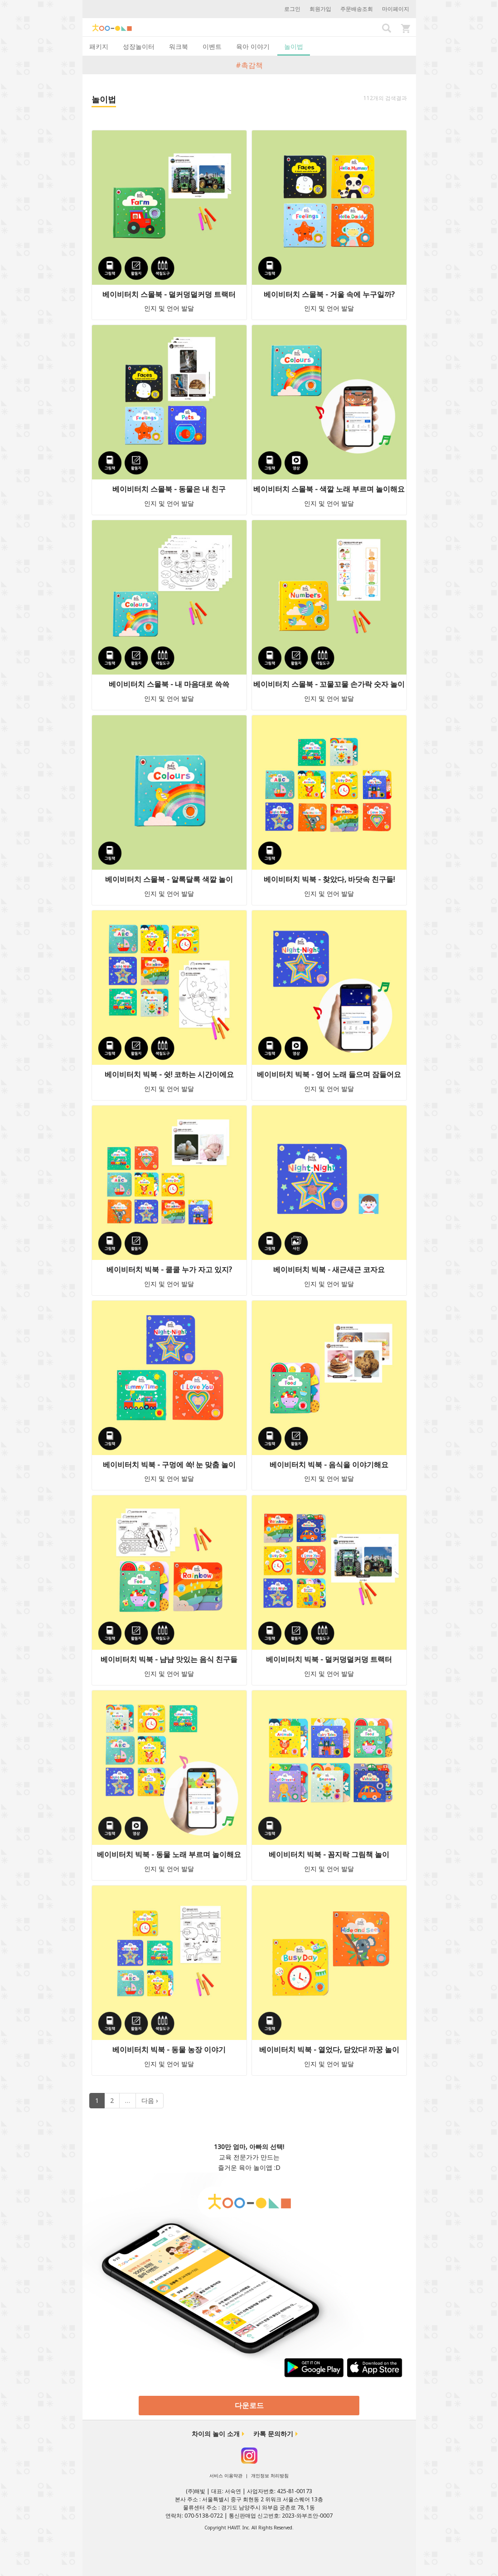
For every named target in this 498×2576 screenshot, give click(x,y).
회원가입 (320, 9)
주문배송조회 (356, 9)
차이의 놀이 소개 (216, 2433)
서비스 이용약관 (225, 2475)
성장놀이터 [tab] (139, 46)
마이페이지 (395, 9)
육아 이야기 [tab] (253, 46)
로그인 (292, 9)
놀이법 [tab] (293, 46)
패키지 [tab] (98, 46)
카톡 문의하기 (273, 2433)
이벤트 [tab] (212, 46)
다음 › (149, 2100)
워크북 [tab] (178, 46)
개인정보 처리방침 (270, 2475)
